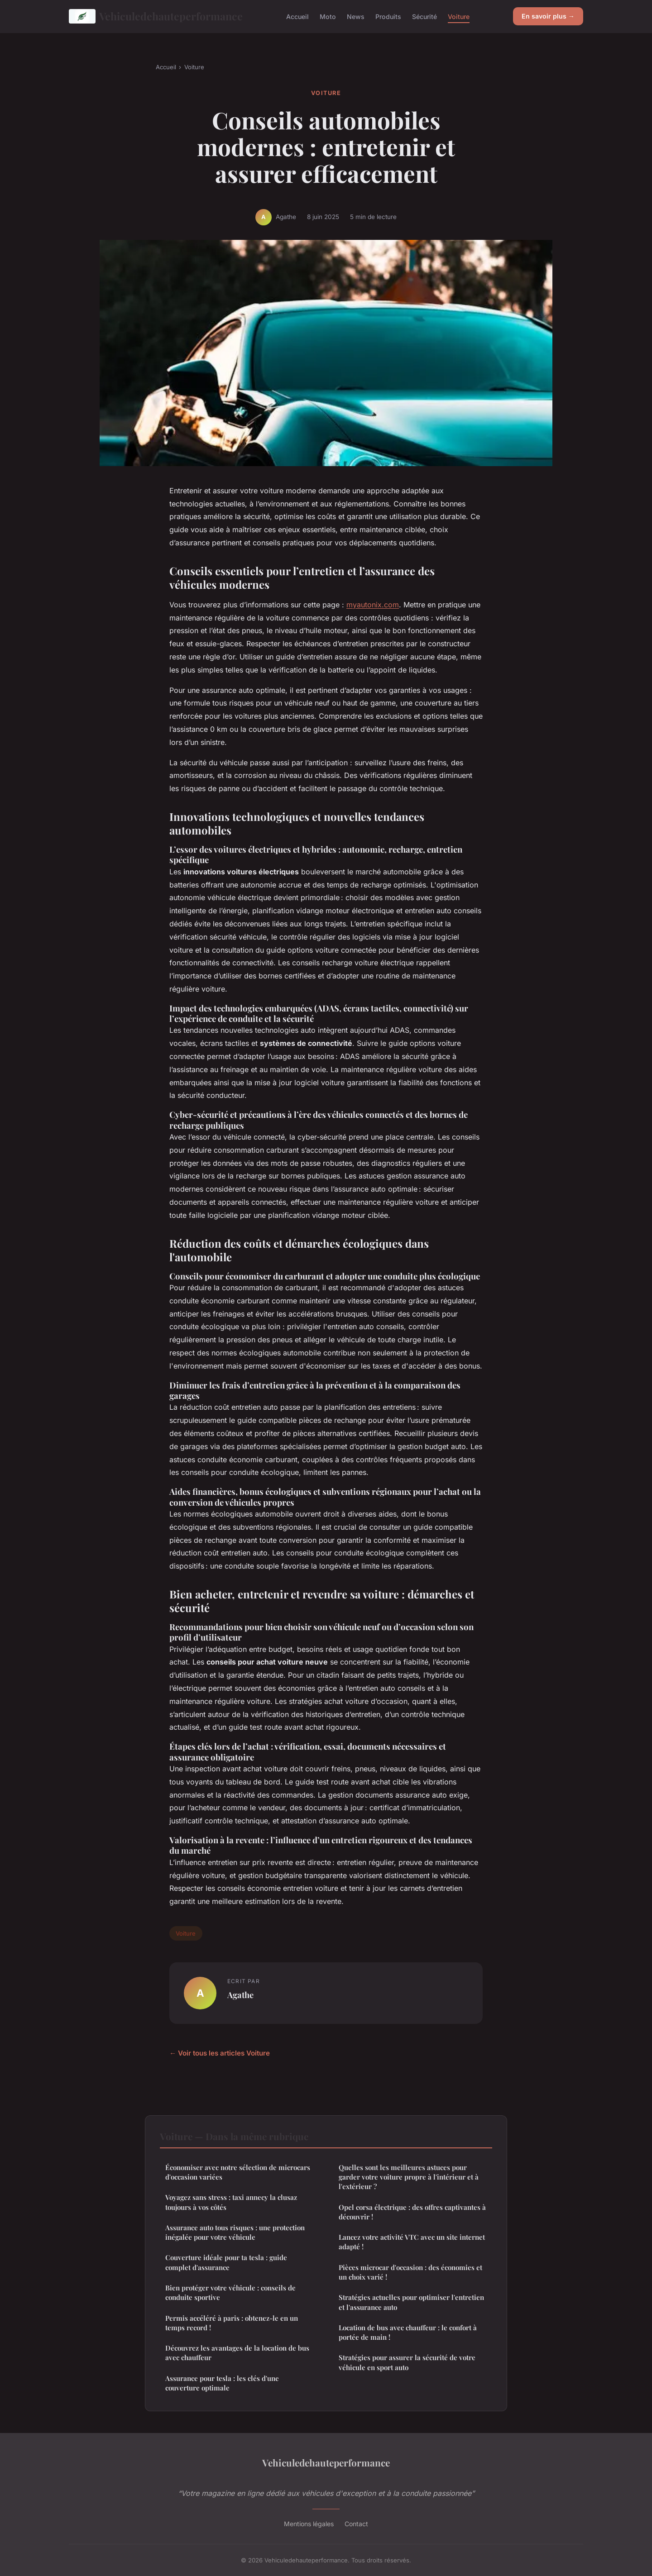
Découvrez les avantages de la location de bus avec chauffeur (237, 2352)
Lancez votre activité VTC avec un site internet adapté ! (412, 2242)
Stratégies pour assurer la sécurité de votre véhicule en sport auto (407, 2362)
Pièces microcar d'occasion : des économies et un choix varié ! (410, 2272)
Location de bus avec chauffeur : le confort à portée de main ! (408, 2332)
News (355, 16)
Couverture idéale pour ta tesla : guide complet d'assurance (226, 2262)
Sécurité (424, 16)
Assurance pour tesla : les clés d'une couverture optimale (222, 2383)
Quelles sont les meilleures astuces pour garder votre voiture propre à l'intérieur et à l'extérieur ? (409, 2177)
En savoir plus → (548, 16)
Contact (356, 2524)
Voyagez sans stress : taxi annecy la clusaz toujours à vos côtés (231, 2202)
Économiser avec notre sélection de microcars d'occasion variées (237, 2172)
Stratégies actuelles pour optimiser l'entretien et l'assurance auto (411, 2302)
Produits (388, 16)
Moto (328, 16)
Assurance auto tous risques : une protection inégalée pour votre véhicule (235, 2232)
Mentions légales (309, 2524)
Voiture (459, 16)
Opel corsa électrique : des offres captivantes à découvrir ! (412, 2212)
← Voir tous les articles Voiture (219, 2053)
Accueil (297, 16)
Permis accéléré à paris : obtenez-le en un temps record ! (231, 2323)
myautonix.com (372, 604)
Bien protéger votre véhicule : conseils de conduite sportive (230, 2292)
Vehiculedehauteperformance (156, 16)
